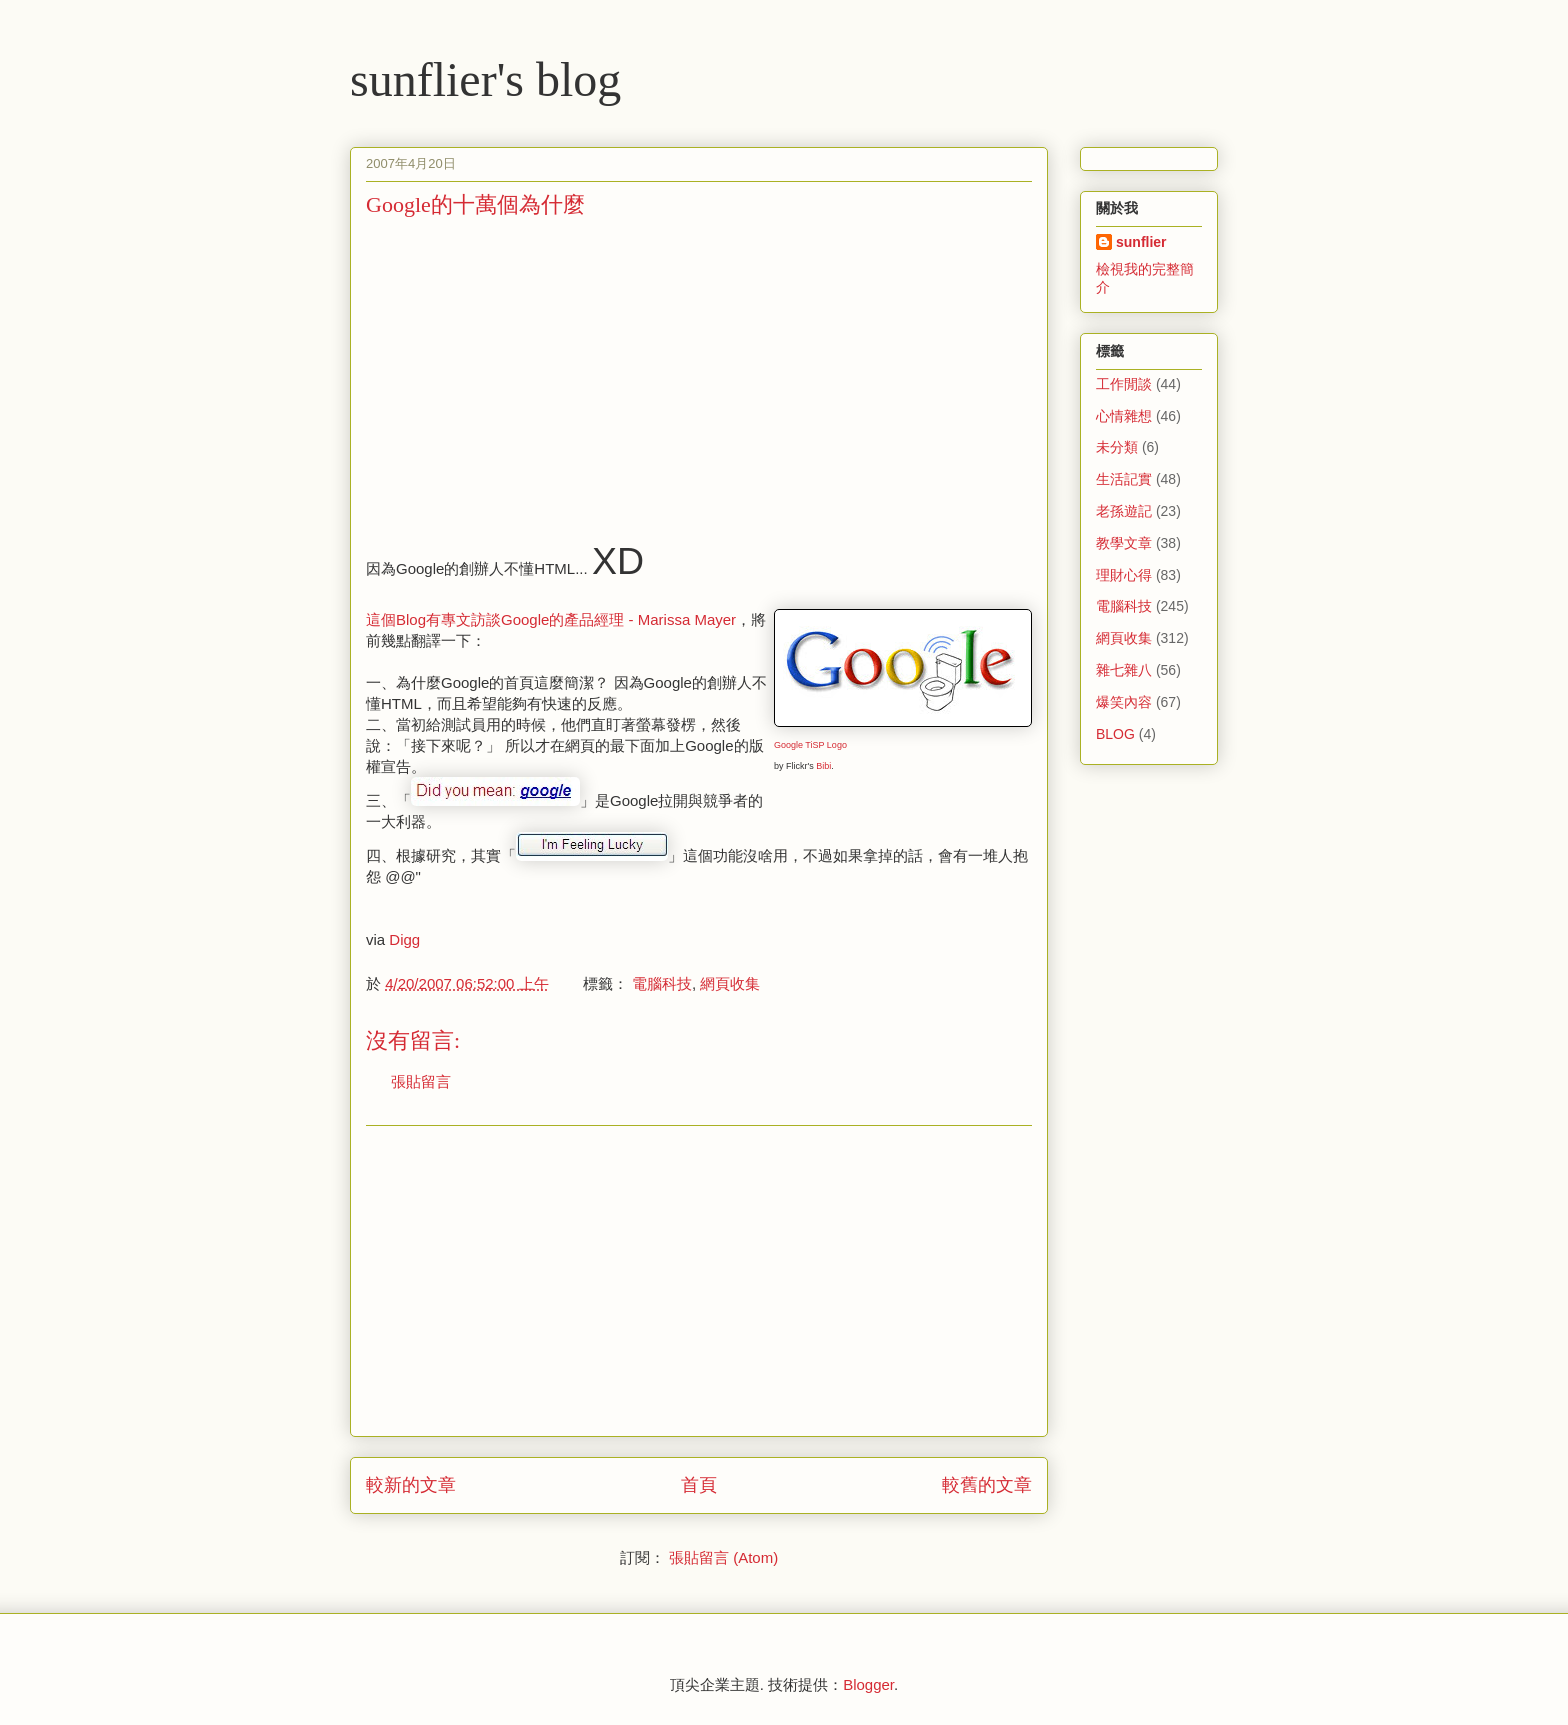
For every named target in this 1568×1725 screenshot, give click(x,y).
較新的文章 (411, 1485)
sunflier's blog (485, 79)
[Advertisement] (534, 375)
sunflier (1141, 242)
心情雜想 (1124, 416)
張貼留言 (421, 1081)
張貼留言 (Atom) (723, 1557)
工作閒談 (1124, 384)
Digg (404, 939)
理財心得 (1124, 575)
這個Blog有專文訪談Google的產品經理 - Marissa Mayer (551, 619)
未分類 (1117, 447)
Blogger (868, 1684)
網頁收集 (730, 983)
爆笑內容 (1124, 702)
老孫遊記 (1124, 511)
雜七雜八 (1124, 670)
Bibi (823, 766)
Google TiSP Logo (810, 745)
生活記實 (1124, 479)
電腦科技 (662, 983)
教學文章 (1124, 543)
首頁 (699, 1485)
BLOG (1115, 734)
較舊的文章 (987, 1485)
